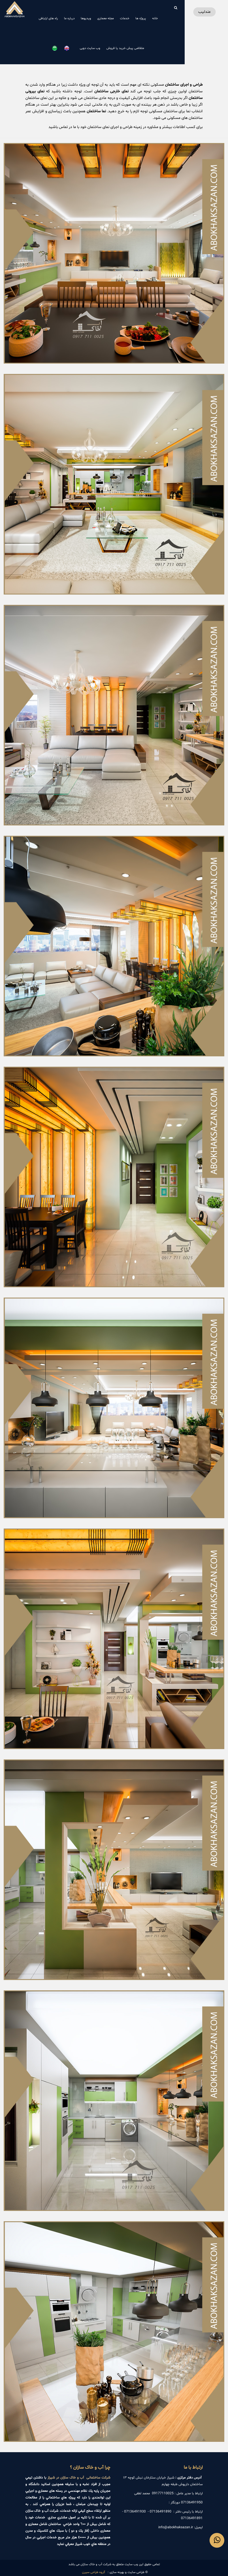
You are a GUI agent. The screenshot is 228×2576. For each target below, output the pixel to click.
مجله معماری (105, 18)
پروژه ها (140, 18)
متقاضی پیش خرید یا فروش (125, 48)
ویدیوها (86, 18)
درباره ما (69, 18)
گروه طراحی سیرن (93, 2572)
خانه (155, 18)
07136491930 (135, 2511)
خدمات (124, 18)
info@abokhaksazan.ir (175, 2527)
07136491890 (160, 2511)
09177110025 (163, 2493)
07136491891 (192, 2518)
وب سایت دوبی (90, 48)
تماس (63, 127)
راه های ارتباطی (48, 18)
